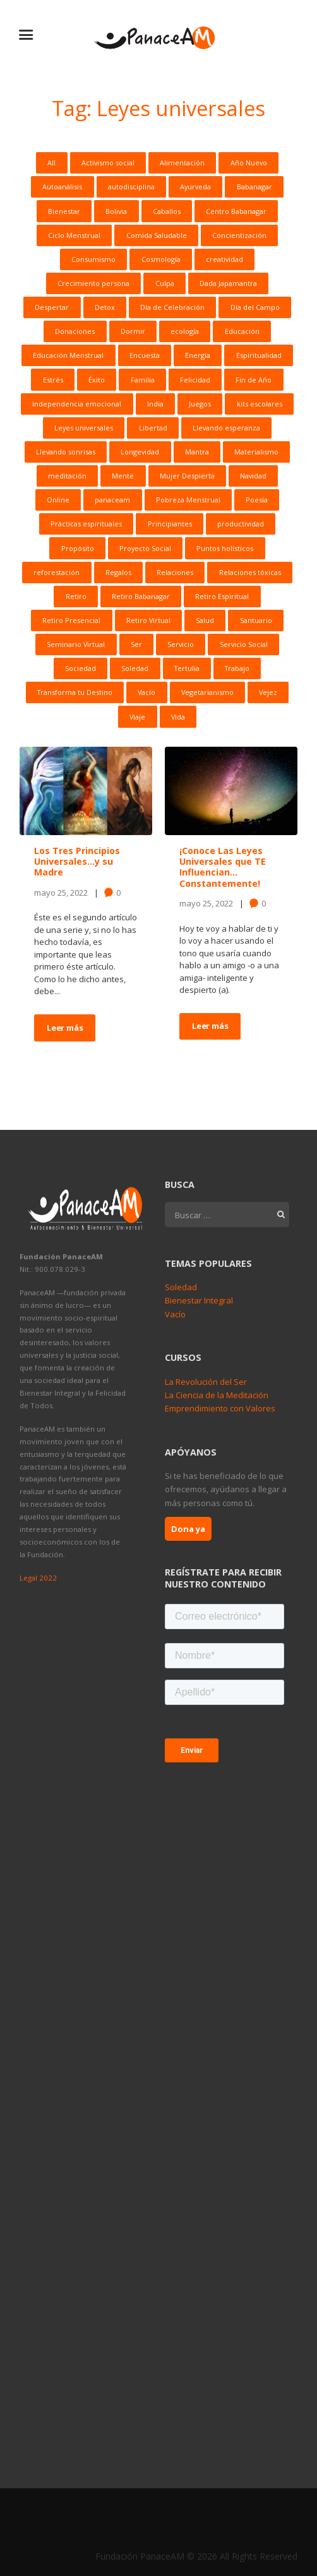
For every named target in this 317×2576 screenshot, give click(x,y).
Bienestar (64, 211)
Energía (197, 355)
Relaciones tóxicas (250, 572)
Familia (143, 379)
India (155, 403)
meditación (67, 475)
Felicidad (195, 379)
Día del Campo (255, 307)
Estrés (53, 379)
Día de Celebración (172, 307)
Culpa (164, 283)
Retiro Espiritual (222, 596)
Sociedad (80, 668)
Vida (178, 716)
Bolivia (116, 211)
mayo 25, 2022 (61, 892)
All (51, 162)
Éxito (96, 379)
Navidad (253, 475)
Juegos (200, 403)
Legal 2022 (38, 1577)
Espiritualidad (259, 355)
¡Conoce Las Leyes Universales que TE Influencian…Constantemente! (222, 867)
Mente (123, 475)
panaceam (112, 499)
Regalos (118, 572)
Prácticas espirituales (86, 523)
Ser (136, 644)
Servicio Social (244, 644)
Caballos (167, 211)
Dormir (133, 331)
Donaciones (75, 331)
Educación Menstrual (68, 355)
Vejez (268, 692)
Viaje (137, 716)
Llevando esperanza (226, 427)
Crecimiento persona (93, 283)
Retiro (76, 596)
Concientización (239, 235)
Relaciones (175, 572)
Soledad (134, 668)
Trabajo (237, 668)
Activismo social (108, 162)
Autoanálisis (62, 186)
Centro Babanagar (236, 211)
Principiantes (170, 523)
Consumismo (93, 259)
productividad (240, 523)
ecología (184, 331)
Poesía (257, 499)
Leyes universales (83, 427)
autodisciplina (131, 186)
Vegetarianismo (207, 692)
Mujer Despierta (187, 475)
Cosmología (161, 259)
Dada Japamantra (228, 283)
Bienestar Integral (199, 1300)
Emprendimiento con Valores (220, 1408)
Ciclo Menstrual (74, 235)
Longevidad (140, 451)
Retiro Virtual (148, 620)
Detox (105, 307)
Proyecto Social (145, 548)
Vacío (146, 692)
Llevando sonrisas (65, 451)
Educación (242, 331)
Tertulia (187, 668)
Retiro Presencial (71, 620)
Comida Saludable (156, 235)
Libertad (153, 427)
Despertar (52, 307)
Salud (205, 620)
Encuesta (144, 355)
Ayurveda (195, 186)
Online (58, 499)
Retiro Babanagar (141, 596)
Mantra (197, 451)
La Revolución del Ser (206, 1381)
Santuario (256, 620)
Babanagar (254, 186)
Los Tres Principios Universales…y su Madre (77, 861)
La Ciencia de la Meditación (216, 1395)
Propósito (77, 548)
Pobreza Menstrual (188, 499)
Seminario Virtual (76, 644)
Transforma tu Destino (74, 692)
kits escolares (259, 403)
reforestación (56, 572)
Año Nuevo (248, 162)
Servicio (180, 644)
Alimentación (182, 162)
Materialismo (256, 451)
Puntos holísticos (224, 548)
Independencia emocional (76, 403)
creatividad (224, 259)
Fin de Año (254, 379)
